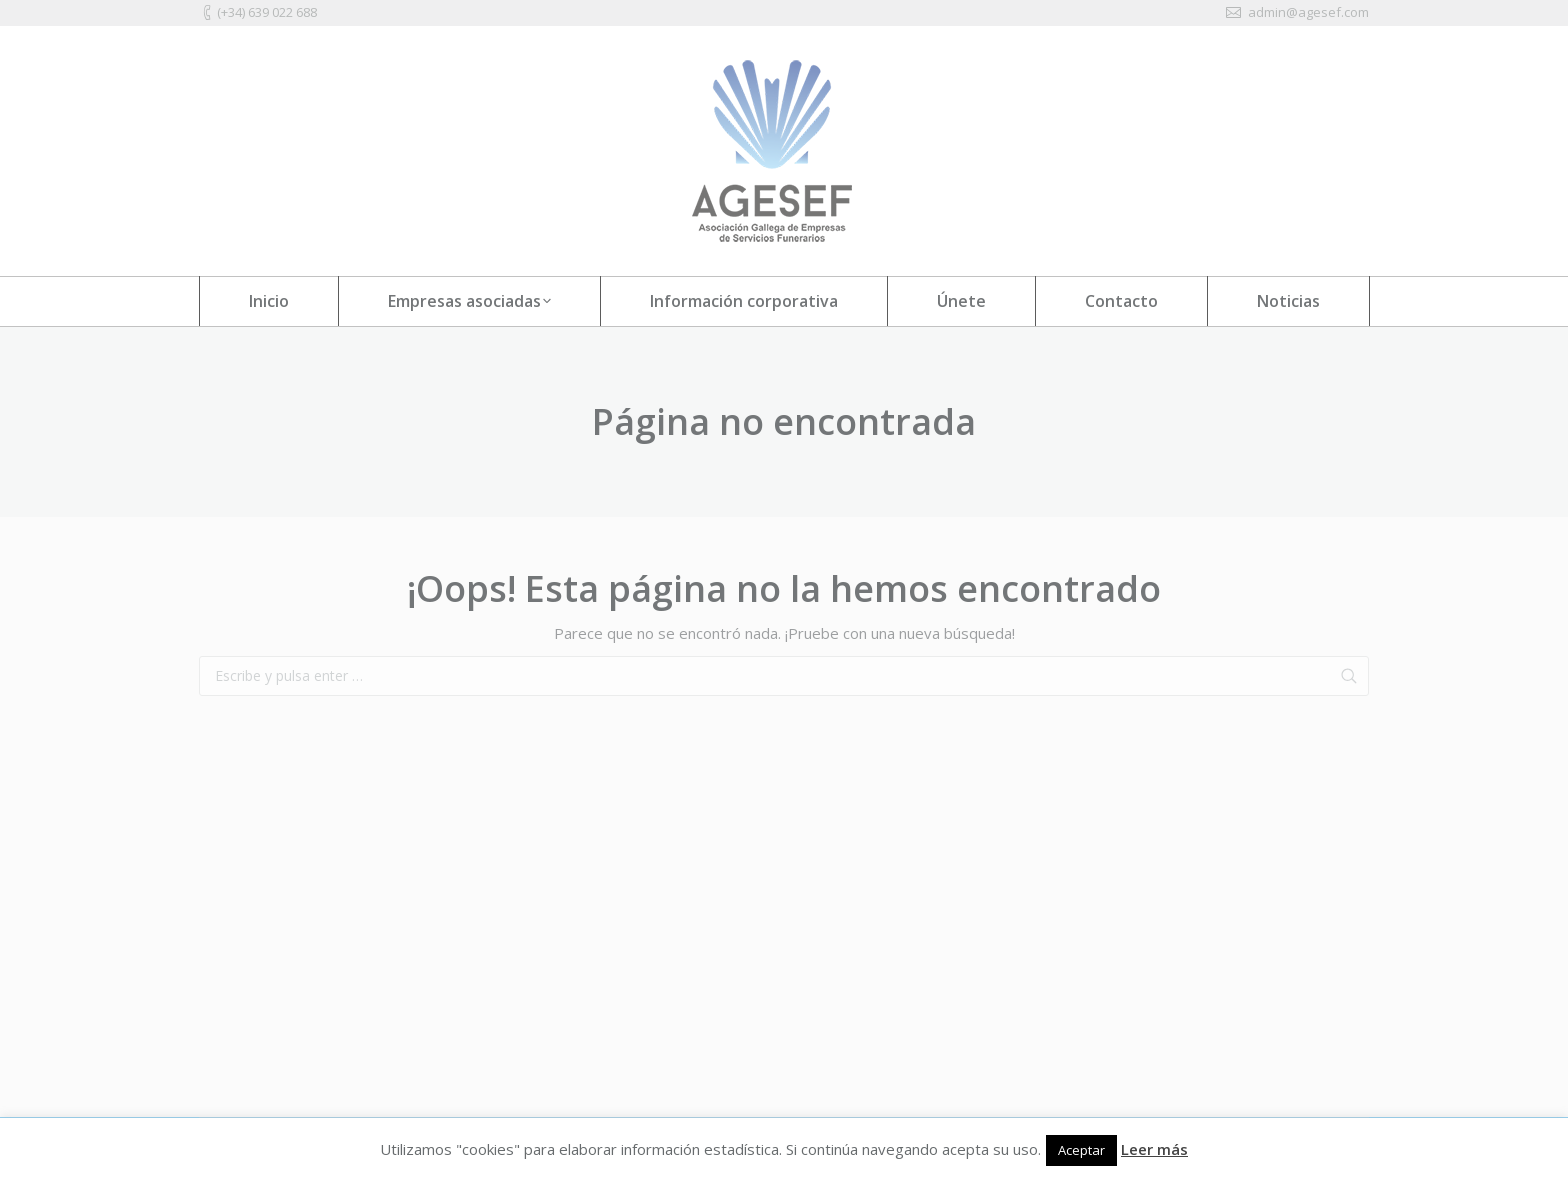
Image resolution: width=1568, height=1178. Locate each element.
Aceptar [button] (1081, 1150)
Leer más (1154, 1149)
